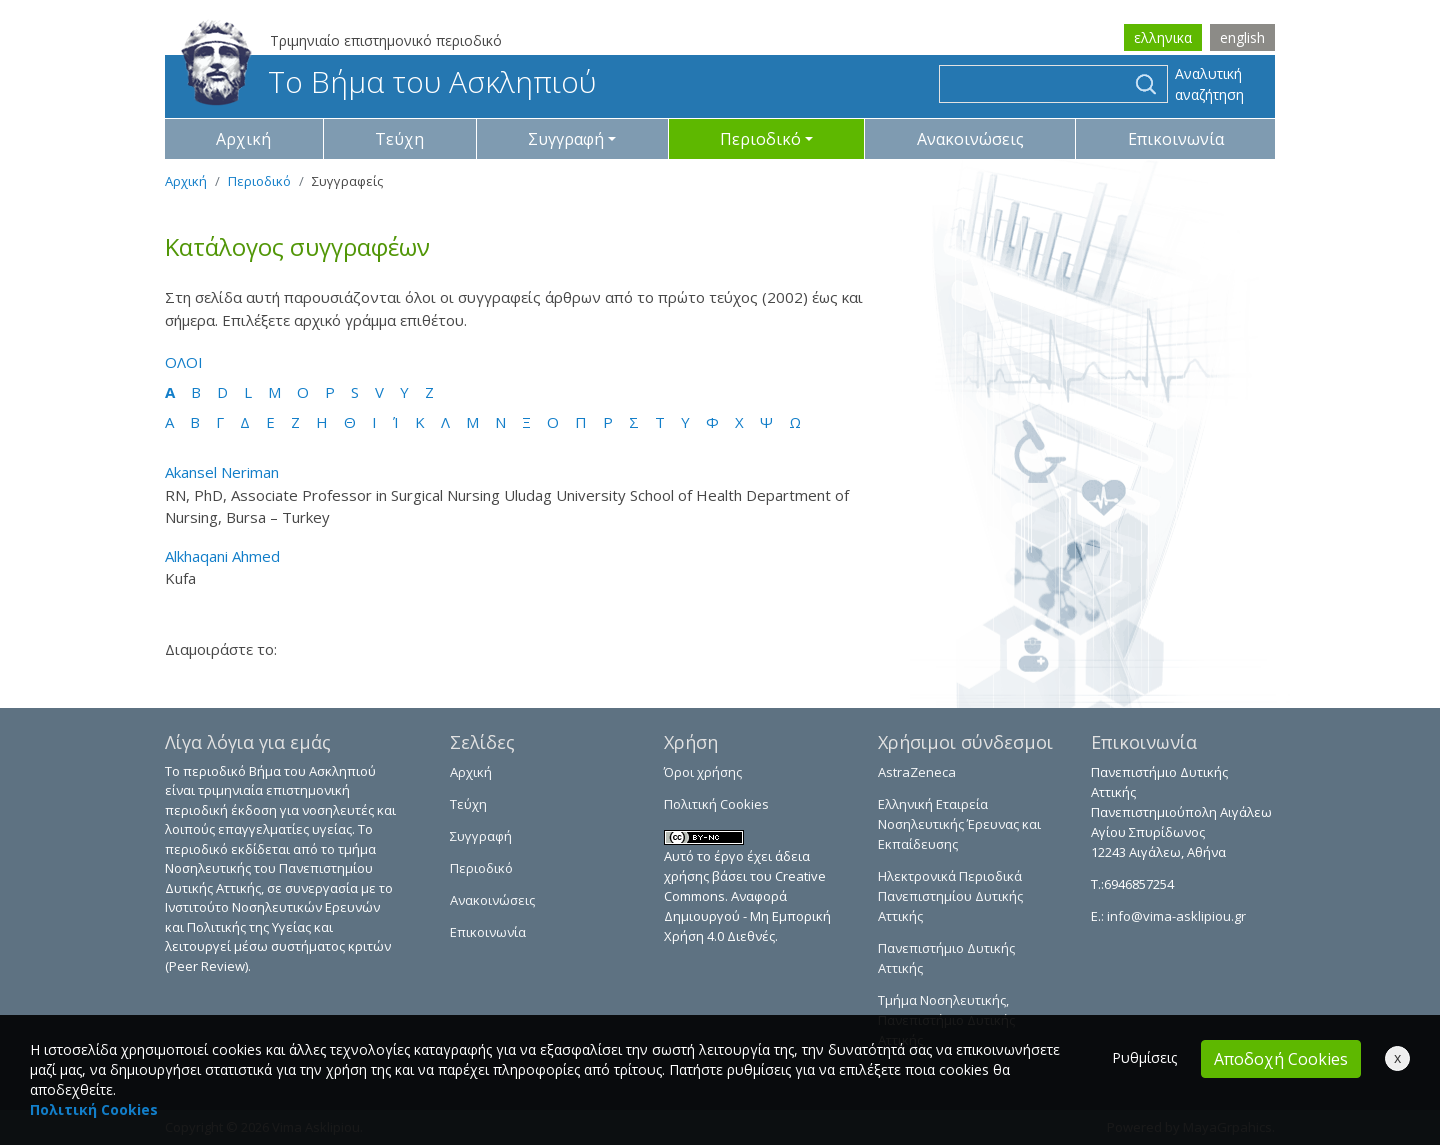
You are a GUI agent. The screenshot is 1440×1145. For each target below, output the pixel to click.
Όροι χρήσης (703, 772)
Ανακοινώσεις (970, 139)
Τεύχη (399, 139)
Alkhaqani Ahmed (222, 556)
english (1242, 37)
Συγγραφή (481, 836)
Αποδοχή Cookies (1281, 1059)
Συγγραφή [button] (566, 139)
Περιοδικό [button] (760, 139)
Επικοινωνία (1176, 139)
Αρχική (243, 139)
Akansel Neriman (222, 472)
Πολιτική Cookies (716, 804)
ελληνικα (1163, 37)
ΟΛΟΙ (184, 362)
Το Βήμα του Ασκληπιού (388, 81)
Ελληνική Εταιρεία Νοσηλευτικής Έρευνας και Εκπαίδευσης (959, 824)
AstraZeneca (917, 772)
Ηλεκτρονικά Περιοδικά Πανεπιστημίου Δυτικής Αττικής (950, 896)
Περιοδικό (259, 181)
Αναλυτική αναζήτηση (1209, 84)
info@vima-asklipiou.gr (1175, 916)
